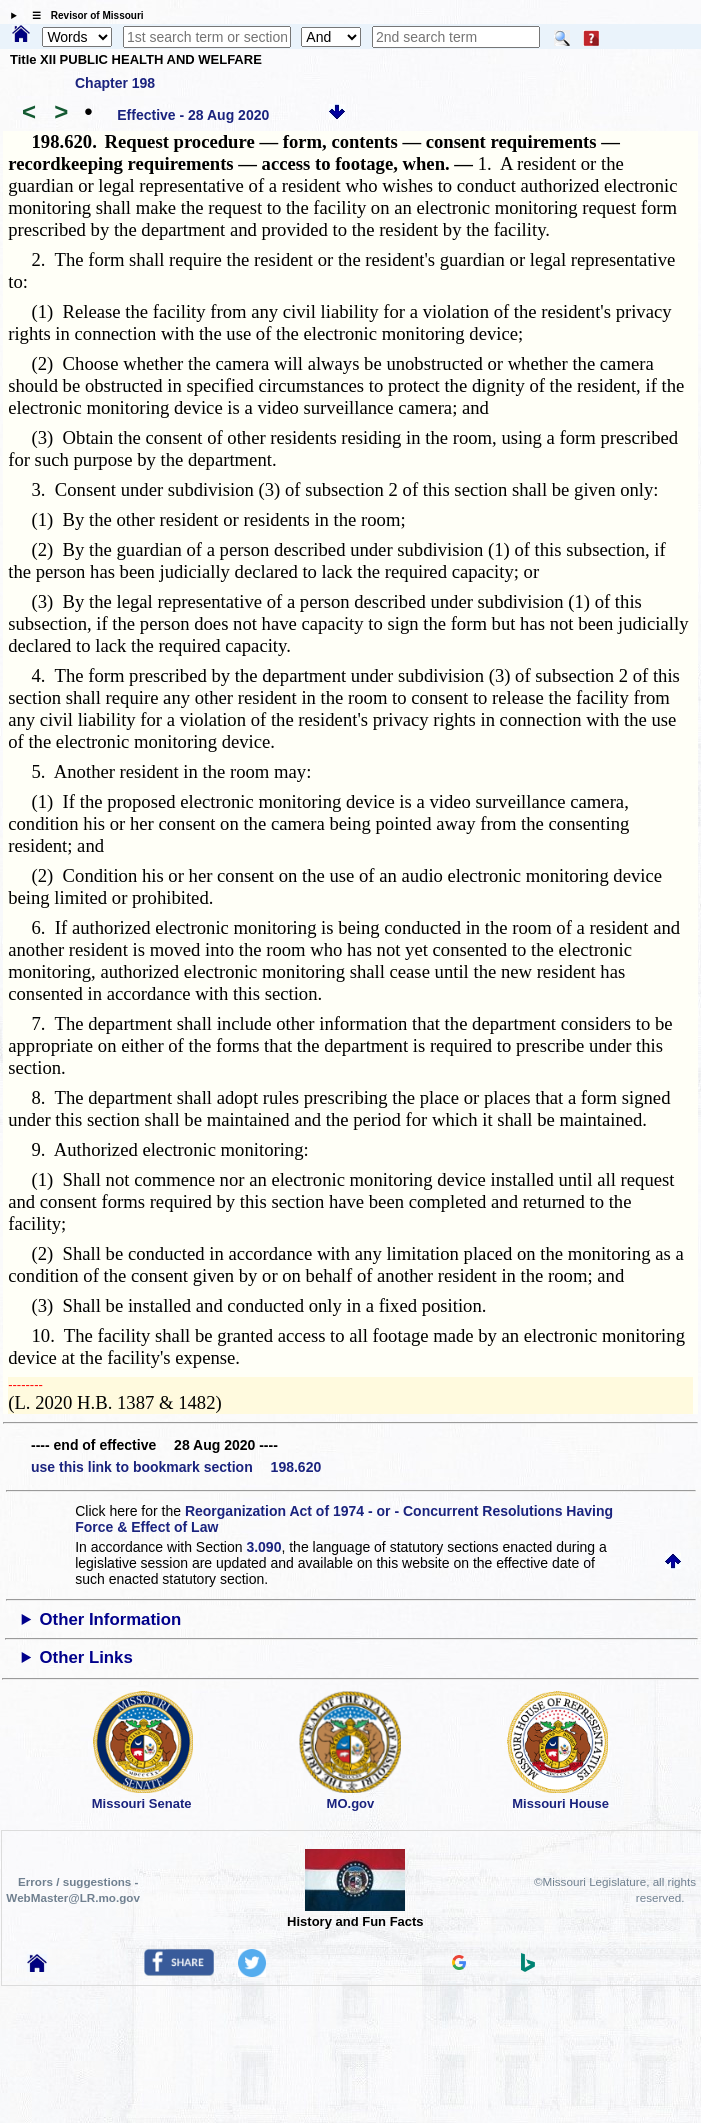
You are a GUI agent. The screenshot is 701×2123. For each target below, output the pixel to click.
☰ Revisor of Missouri (83, 15)
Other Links (85, 1657)
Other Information (110, 1619)
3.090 (263, 1547)
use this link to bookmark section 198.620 (176, 1467)
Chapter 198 (115, 83)
